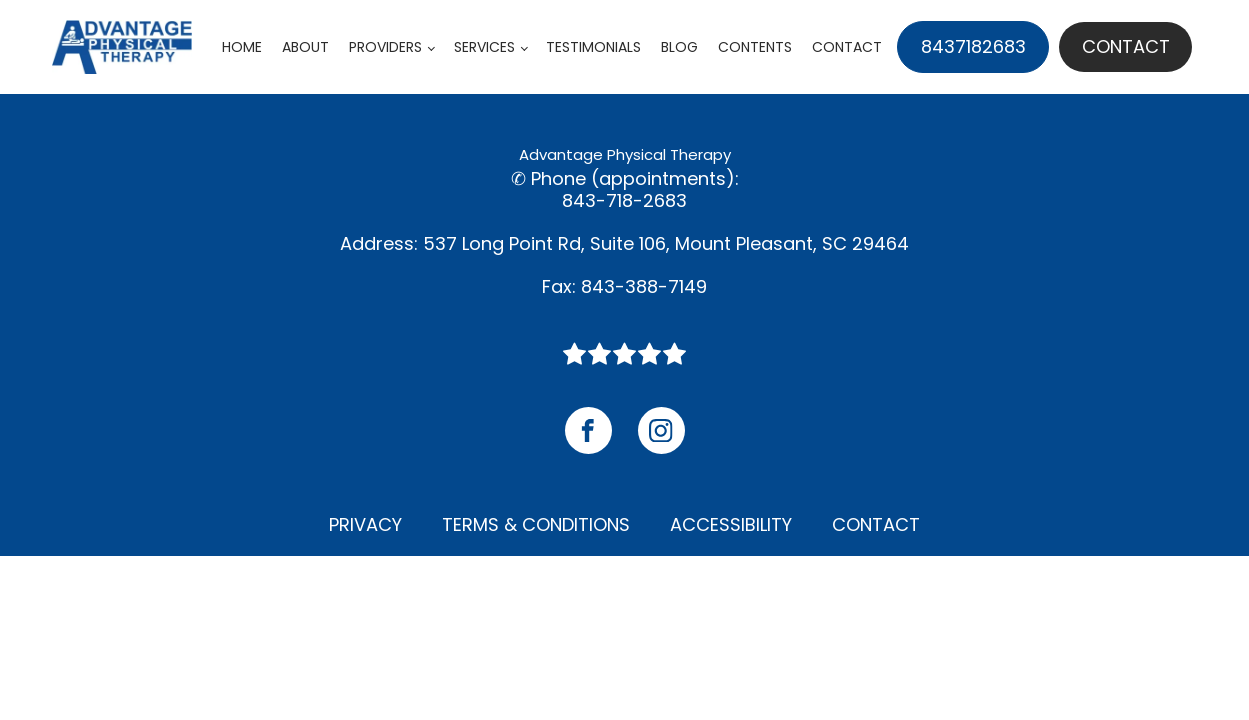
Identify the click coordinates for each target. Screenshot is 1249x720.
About (305, 47)
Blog (679, 47)
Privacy (365, 524)
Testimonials (593, 47)
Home (242, 47)
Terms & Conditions (536, 524)
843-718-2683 (624, 201)
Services (484, 47)
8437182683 (973, 46)
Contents (755, 47)
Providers (385, 47)
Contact (847, 47)
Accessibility (731, 524)
